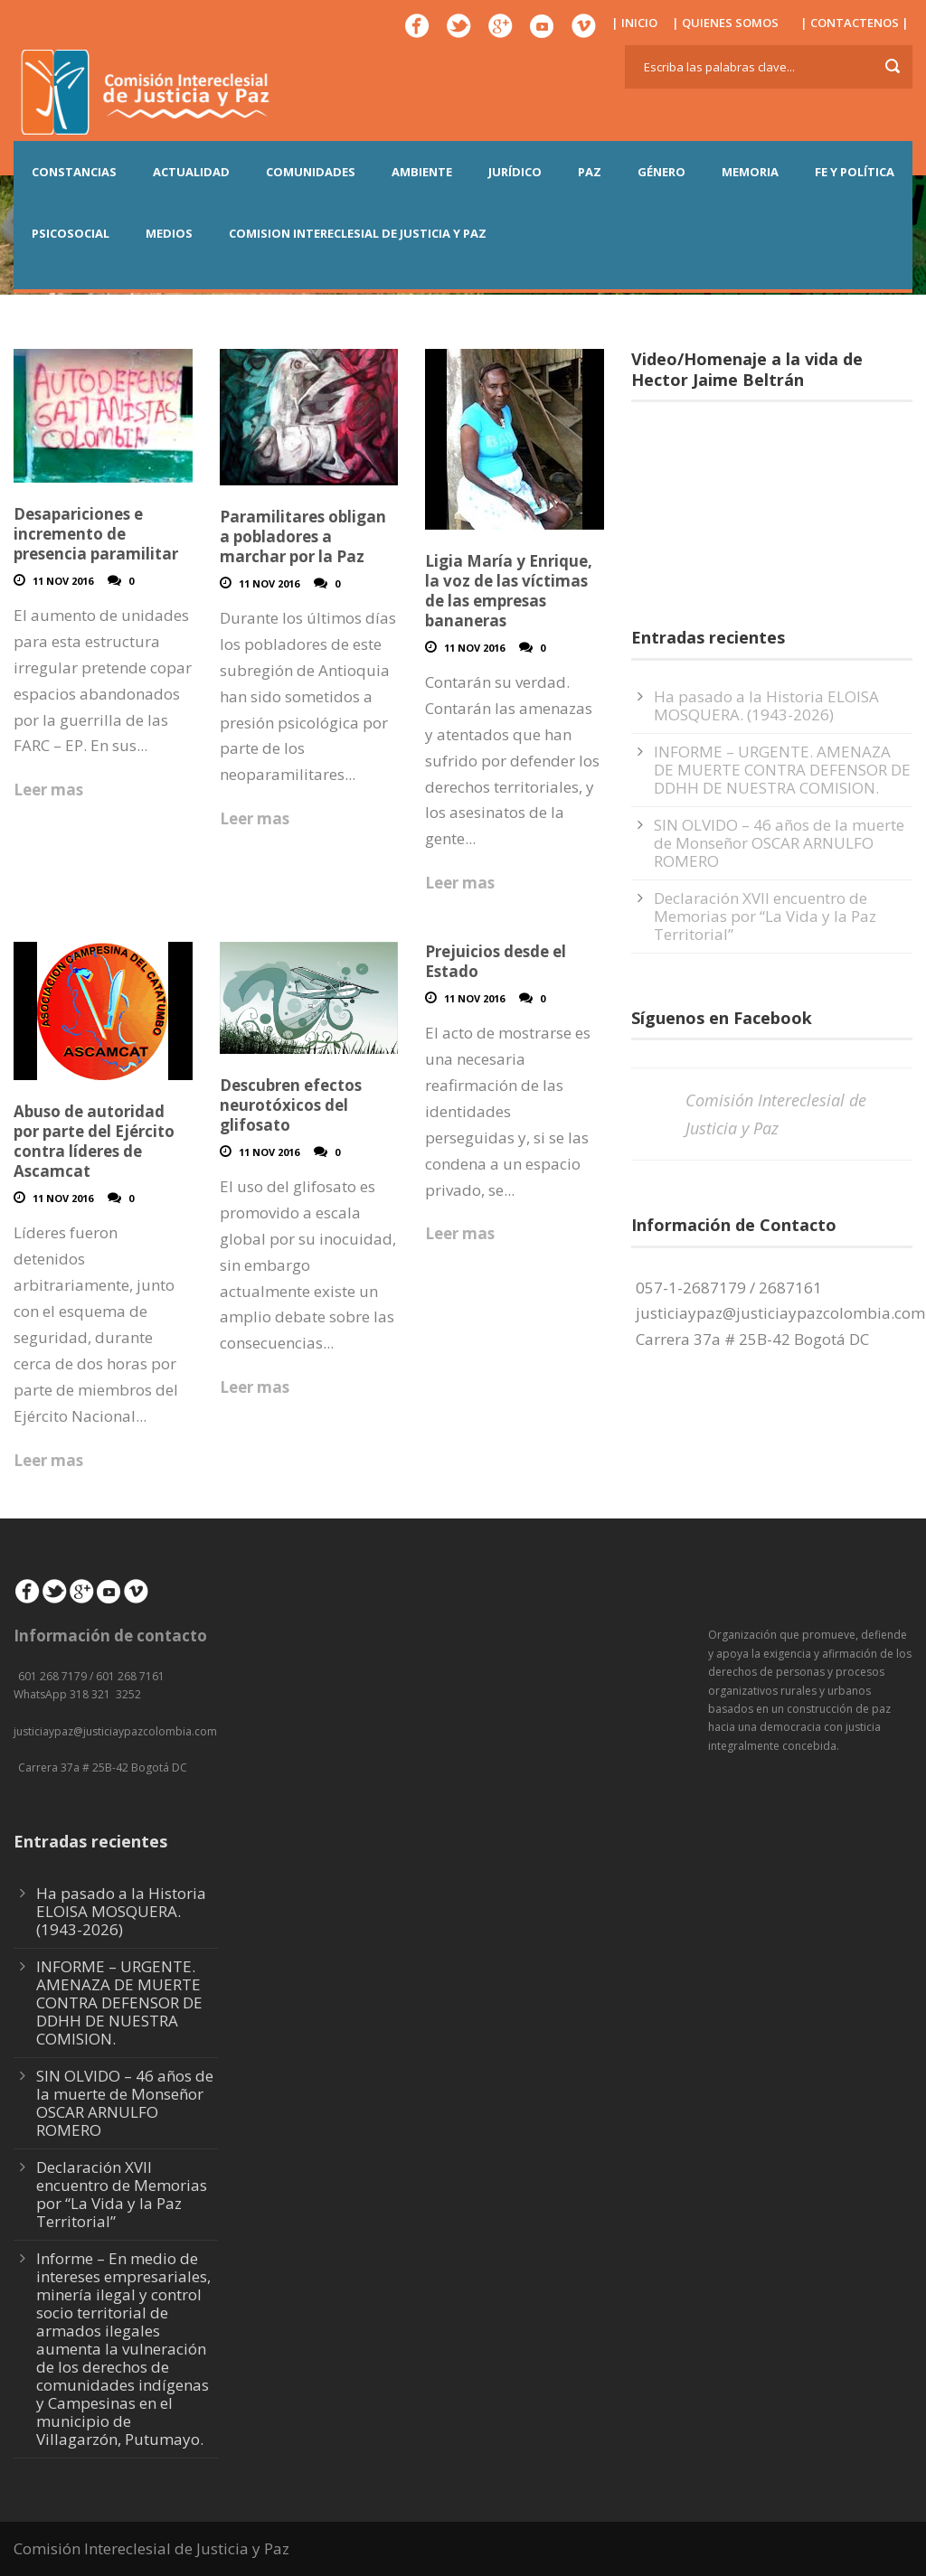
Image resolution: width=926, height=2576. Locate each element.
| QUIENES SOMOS (725, 22)
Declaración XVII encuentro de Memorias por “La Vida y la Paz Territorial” (765, 916)
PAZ (589, 172)
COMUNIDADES (310, 172)
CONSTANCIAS (74, 172)
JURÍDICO (515, 172)
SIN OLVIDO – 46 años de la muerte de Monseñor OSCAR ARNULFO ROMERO (779, 842)
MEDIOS (169, 233)
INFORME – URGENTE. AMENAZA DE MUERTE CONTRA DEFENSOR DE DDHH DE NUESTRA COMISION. (782, 769)
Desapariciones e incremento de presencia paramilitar (96, 533)
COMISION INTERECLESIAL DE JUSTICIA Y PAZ (358, 233)
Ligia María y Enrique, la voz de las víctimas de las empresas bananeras (508, 590)
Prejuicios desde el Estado (495, 961)
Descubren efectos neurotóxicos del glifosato (291, 1105)
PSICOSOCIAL (70, 233)
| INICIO (634, 22)
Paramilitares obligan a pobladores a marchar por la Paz (303, 536)
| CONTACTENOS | (854, 22)
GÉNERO (661, 172)
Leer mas (48, 789)
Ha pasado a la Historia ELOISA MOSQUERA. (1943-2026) (766, 705)
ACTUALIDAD (191, 172)
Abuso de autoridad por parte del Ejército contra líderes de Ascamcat (94, 1141)
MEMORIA (750, 172)
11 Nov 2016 (63, 581)
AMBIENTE (422, 172)
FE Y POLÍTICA (854, 172)
